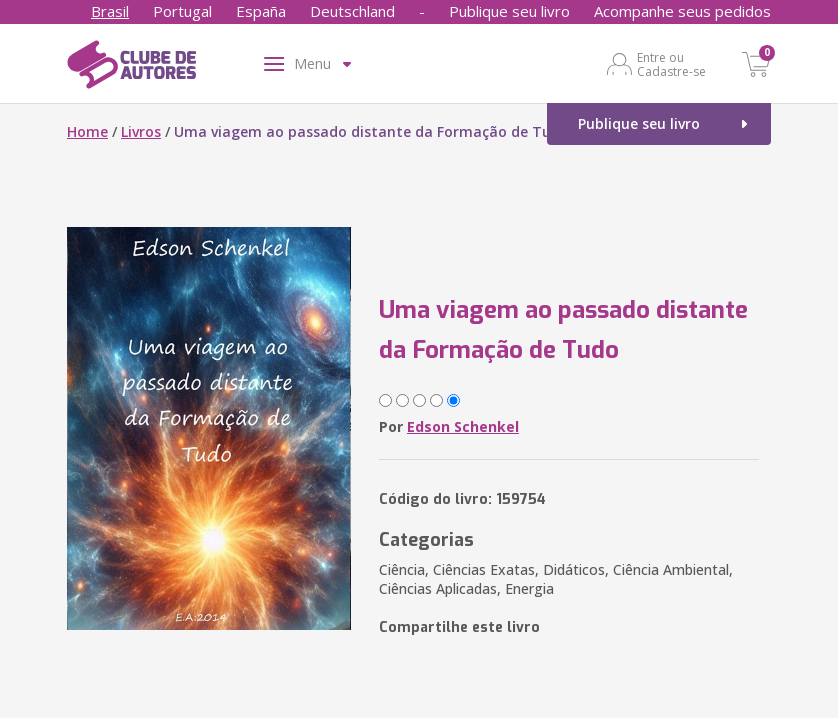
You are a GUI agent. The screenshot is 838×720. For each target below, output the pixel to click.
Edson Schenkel (463, 426)
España (261, 11)
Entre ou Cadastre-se (671, 64)
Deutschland (352, 11)
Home (87, 131)
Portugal (182, 11)
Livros (141, 131)
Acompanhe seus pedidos (682, 11)
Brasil (110, 11)
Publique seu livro (509, 11)
